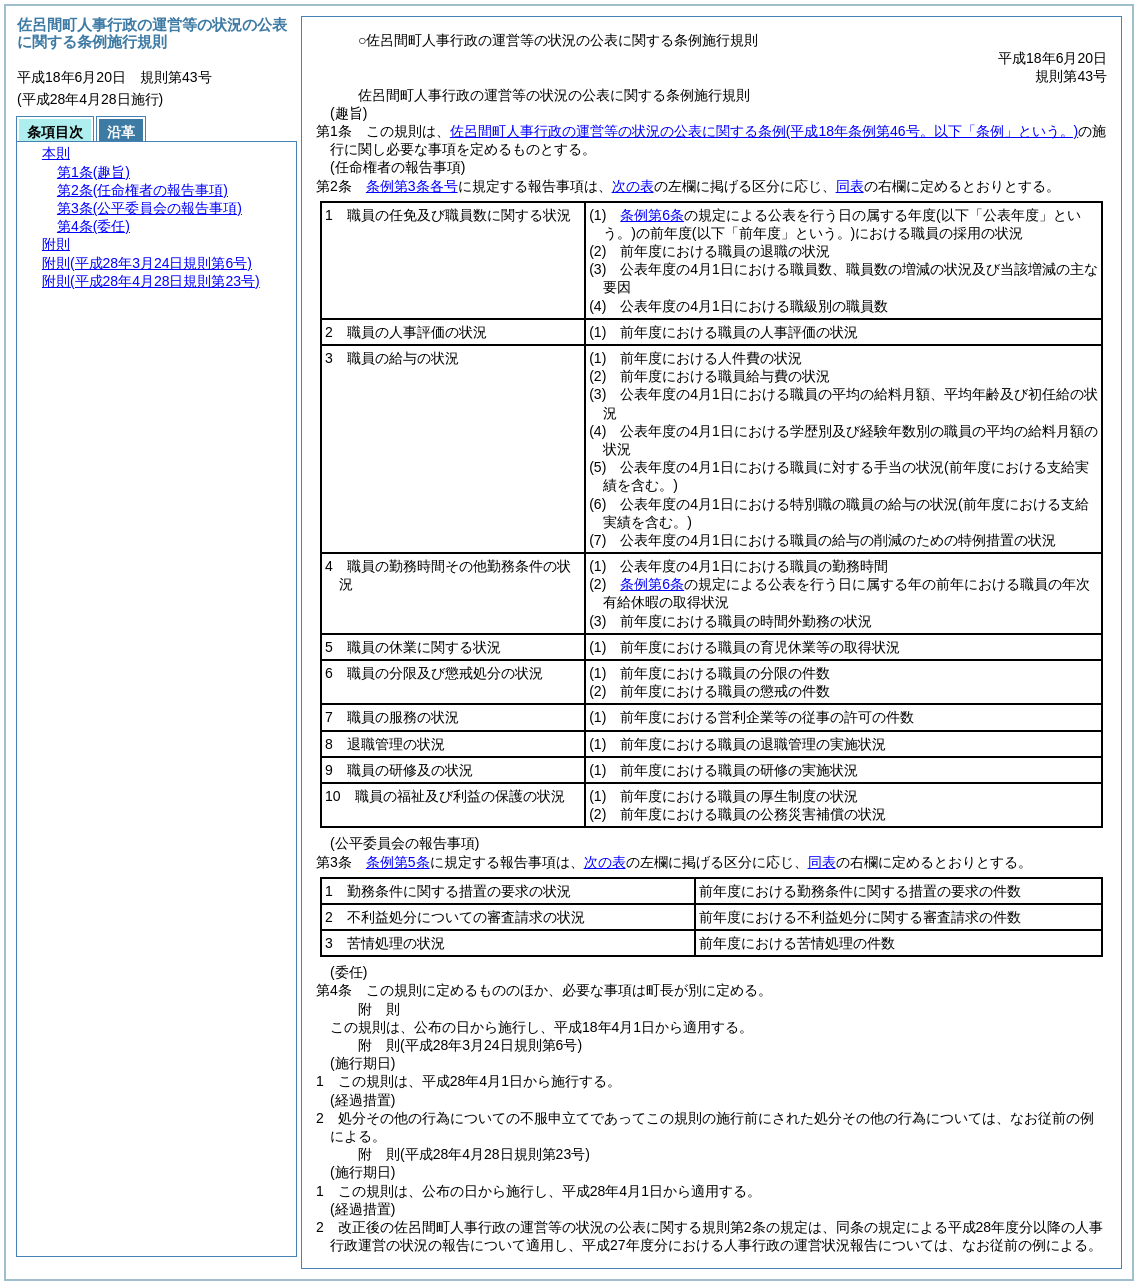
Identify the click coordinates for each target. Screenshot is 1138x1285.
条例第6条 (652, 215)
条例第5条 (398, 862)
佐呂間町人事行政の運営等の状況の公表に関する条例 (764, 131)
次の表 (633, 186)
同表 (850, 186)
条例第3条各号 (412, 186)
